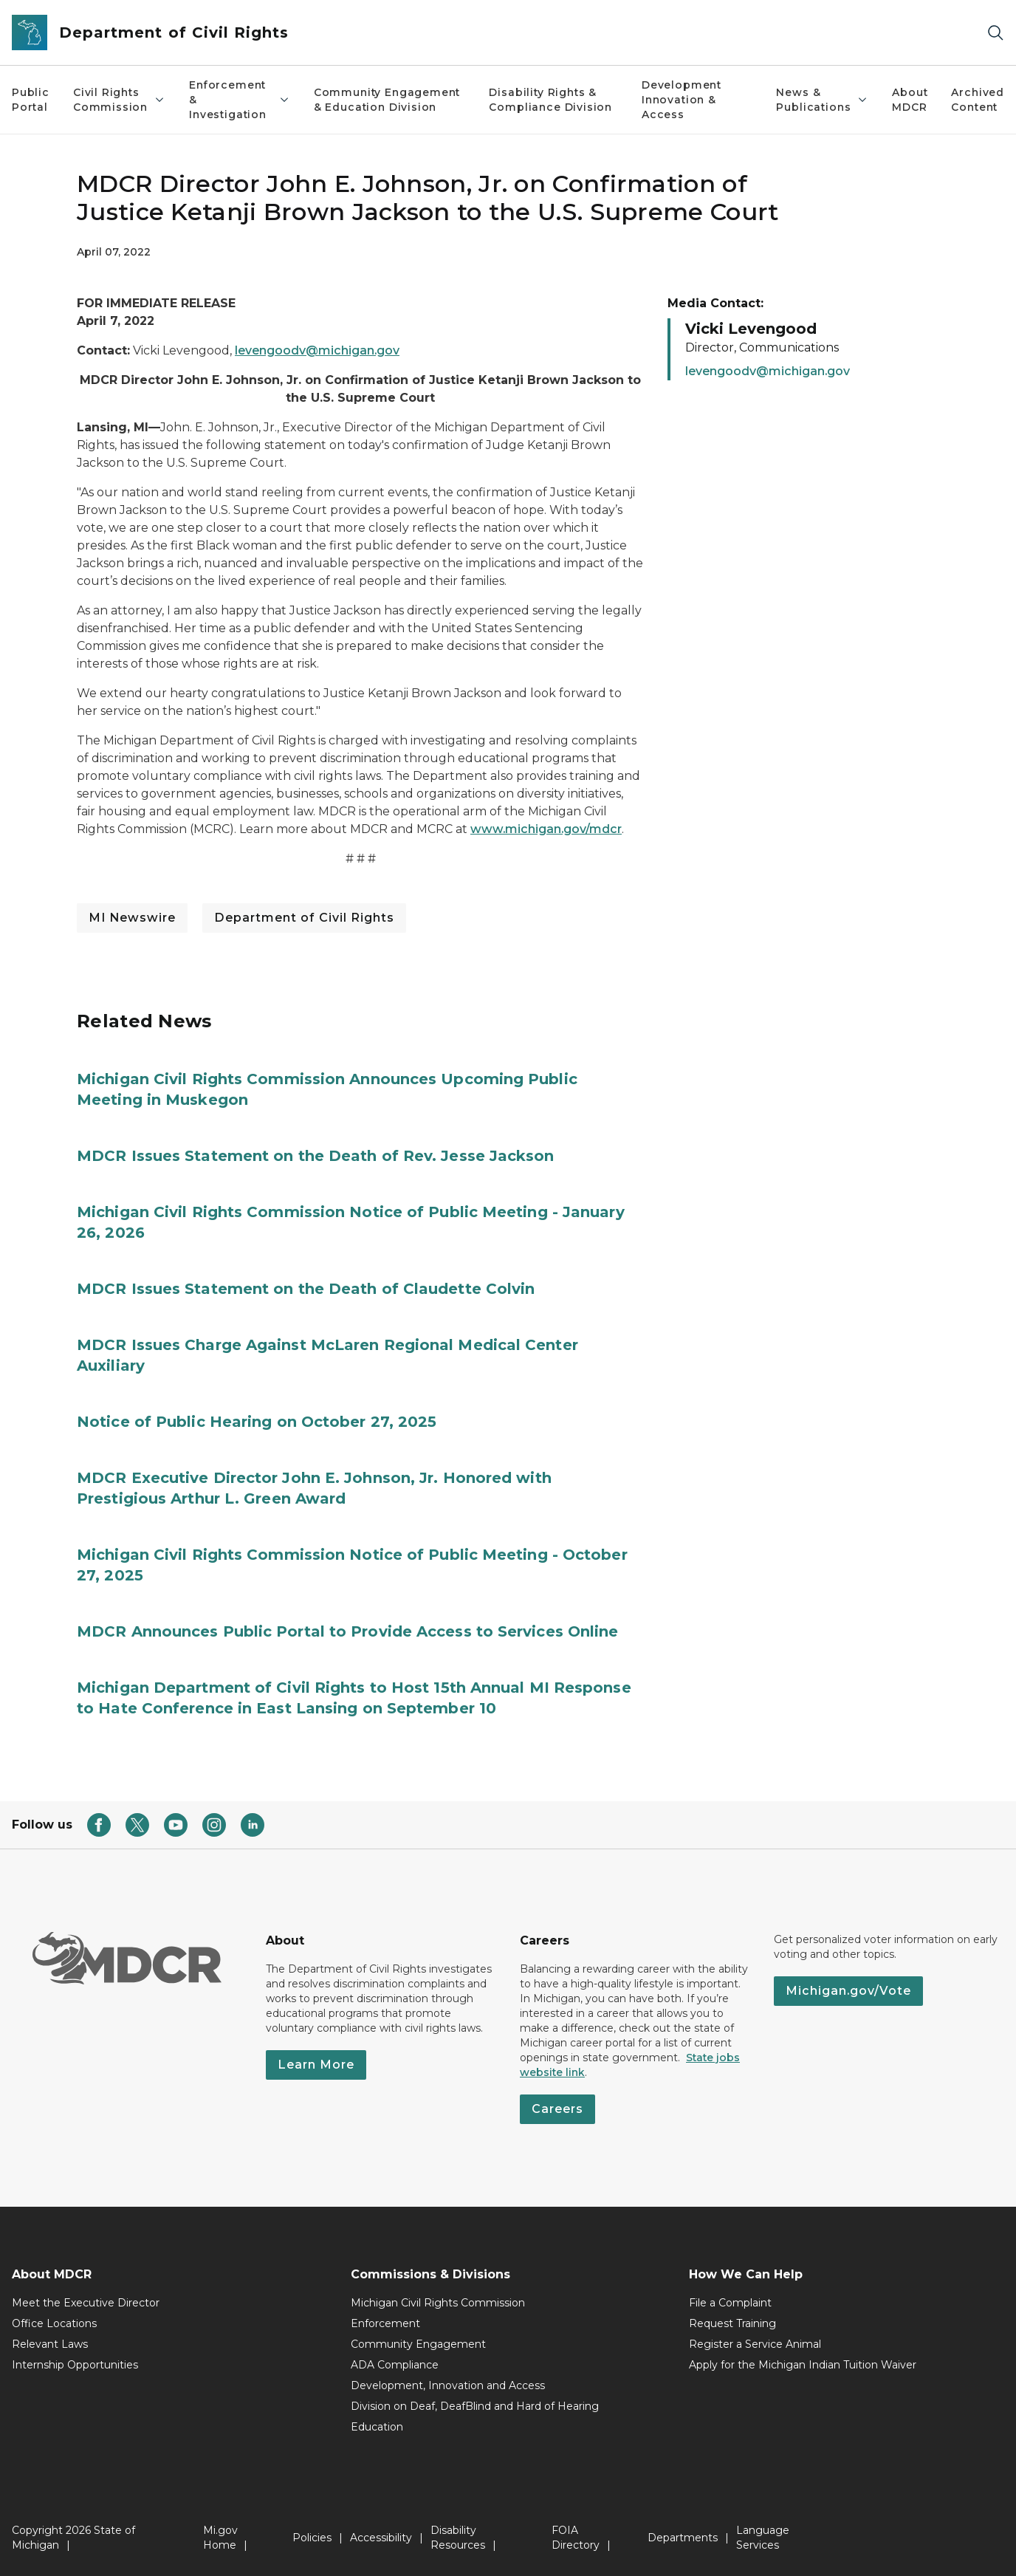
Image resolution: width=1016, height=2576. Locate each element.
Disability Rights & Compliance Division (550, 100)
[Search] (995, 33)
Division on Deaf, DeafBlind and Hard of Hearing (475, 2406)
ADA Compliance (395, 2364)
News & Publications (822, 100)
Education (377, 2426)
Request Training (732, 2323)
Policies (312, 2537)
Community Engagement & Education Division (387, 100)
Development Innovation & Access (681, 99)
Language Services (762, 2538)
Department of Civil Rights (304, 918)
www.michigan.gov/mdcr (546, 829)
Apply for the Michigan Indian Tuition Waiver (802, 2364)
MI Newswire (132, 918)
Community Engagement (418, 2344)
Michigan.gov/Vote (848, 1991)
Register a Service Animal (755, 2344)
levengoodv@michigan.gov (317, 350)
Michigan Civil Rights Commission (438, 2302)
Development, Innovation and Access (448, 2385)
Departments (683, 2537)
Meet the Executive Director (85, 2302)
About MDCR (909, 100)
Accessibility (381, 2537)
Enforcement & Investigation (239, 99)
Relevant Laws (50, 2344)
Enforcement (385, 2323)
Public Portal (30, 100)
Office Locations (54, 2323)
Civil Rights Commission (119, 100)
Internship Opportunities (75, 2364)
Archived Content (977, 100)
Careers (557, 2109)
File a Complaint (730, 2302)
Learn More (316, 2065)
